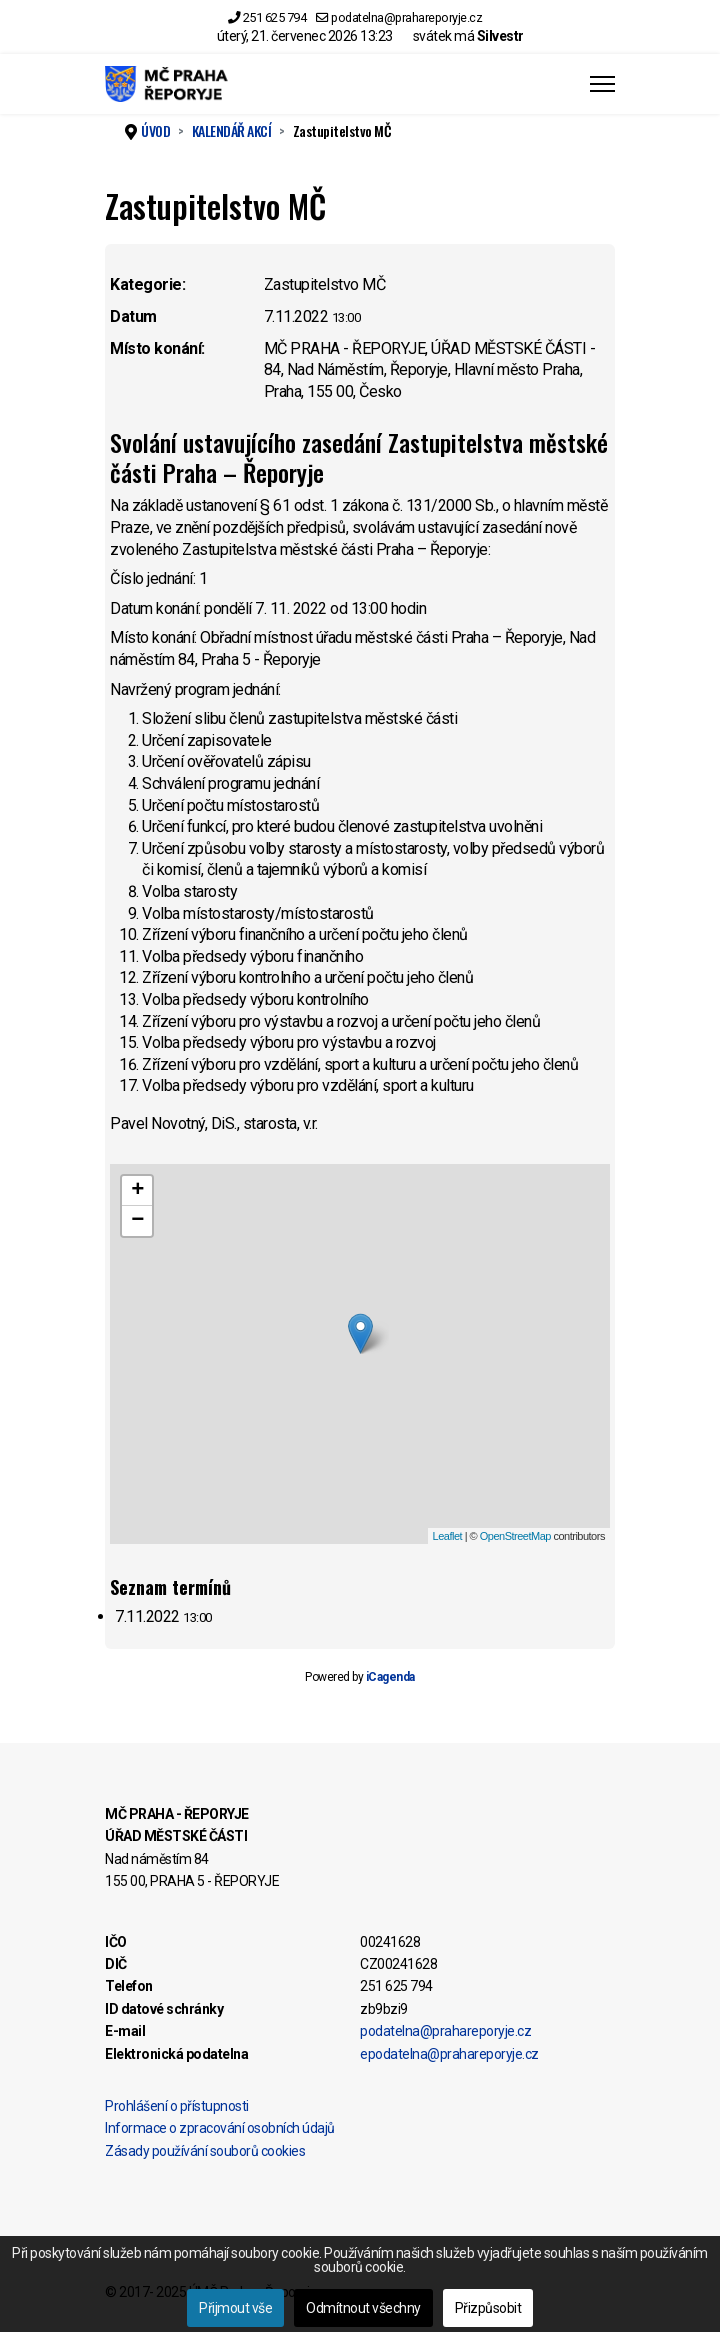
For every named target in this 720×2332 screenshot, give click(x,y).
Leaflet (448, 1536)
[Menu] (602, 84)
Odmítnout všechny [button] (363, 2308)
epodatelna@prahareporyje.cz (449, 2054)
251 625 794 (275, 17)
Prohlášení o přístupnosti (177, 2106)
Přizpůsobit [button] (488, 2308)
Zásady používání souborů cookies (205, 2151)
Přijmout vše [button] (235, 2308)
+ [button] (137, 1191)
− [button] (137, 1221)
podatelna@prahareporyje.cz (406, 17)
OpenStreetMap (515, 1536)
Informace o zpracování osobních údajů (220, 2128)
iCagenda (390, 1677)
